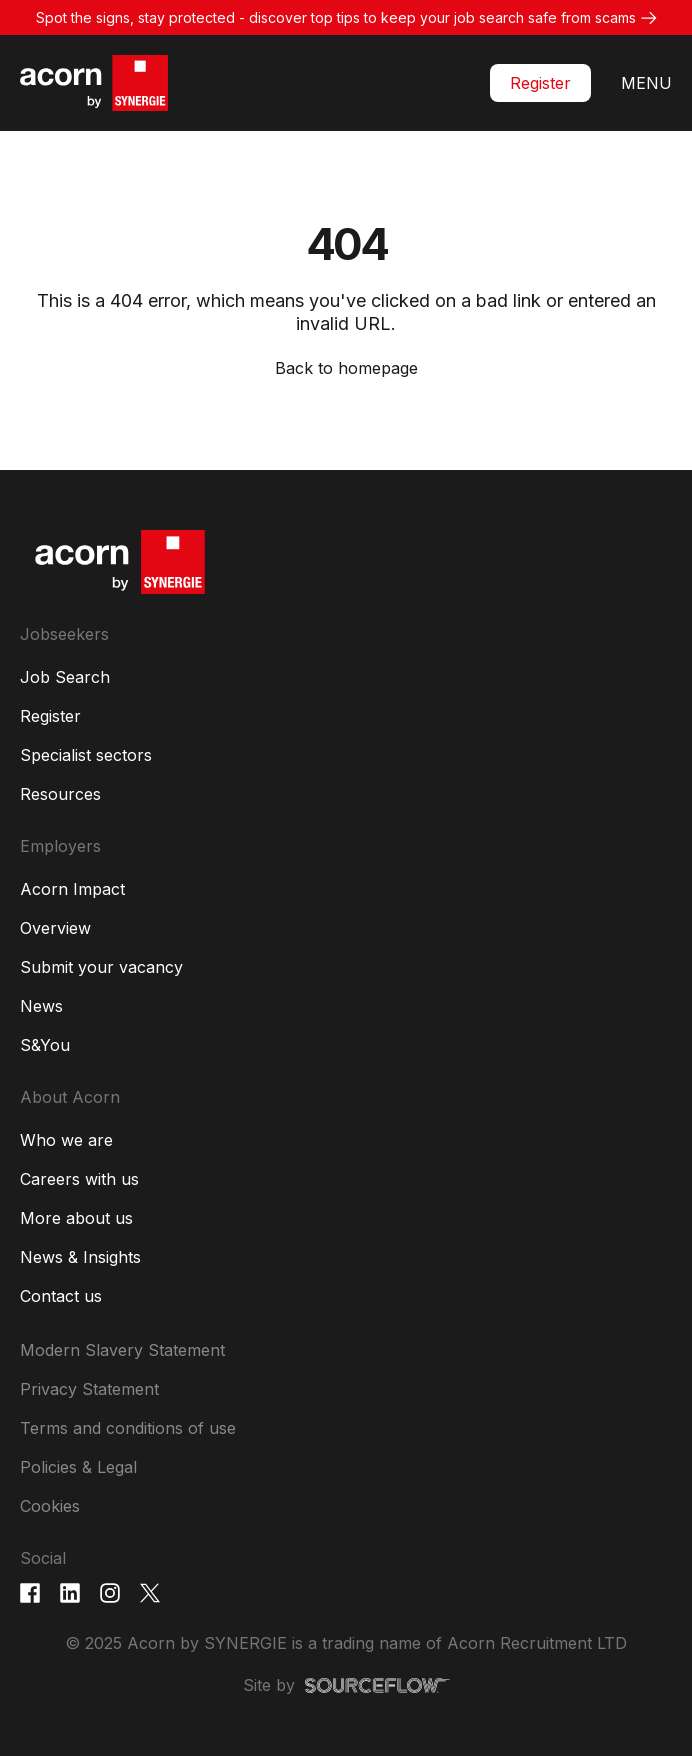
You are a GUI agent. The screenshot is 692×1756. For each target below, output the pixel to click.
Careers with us (79, 1179)
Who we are (66, 1140)
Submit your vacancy (101, 967)
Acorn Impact (72, 889)
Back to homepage (346, 368)
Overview (55, 928)
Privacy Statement (89, 1389)
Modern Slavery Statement (122, 1350)
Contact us (61, 1296)
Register (540, 83)
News (41, 1006)
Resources (60, 794)
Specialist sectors (86, 755)
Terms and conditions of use (128, 1428)
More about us (76, 1218)
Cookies (50, 1506)
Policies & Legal (78, 1467)
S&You (45, 1045)
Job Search (65, 677)
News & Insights (80, 1257)
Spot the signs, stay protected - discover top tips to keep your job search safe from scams (336, 17)
